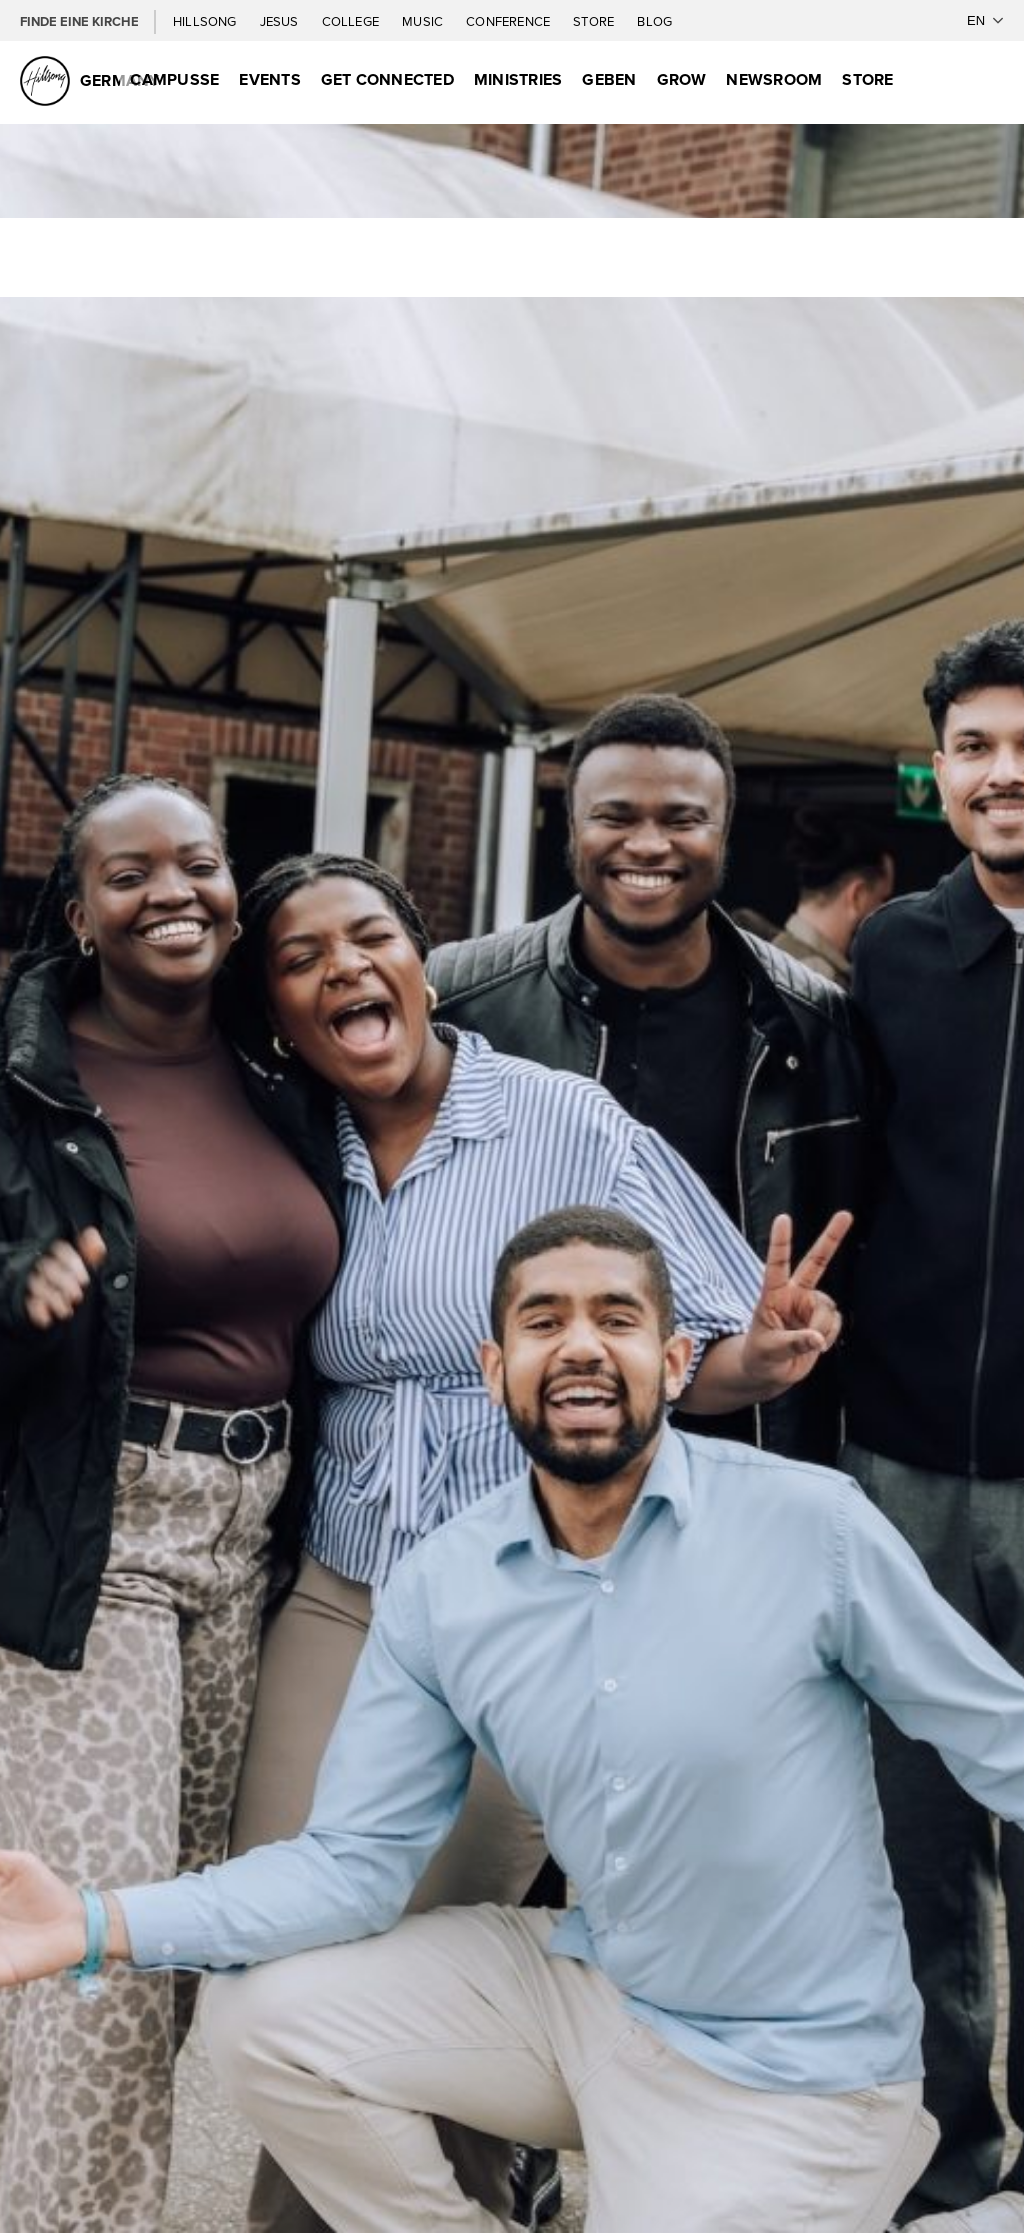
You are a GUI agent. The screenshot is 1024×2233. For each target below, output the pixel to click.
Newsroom (774, 79)
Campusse (174, 79)
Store (595, 21)
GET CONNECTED (387, 79)
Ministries (518, 79)
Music (424, 21)
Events (269, 79)
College (352, 21)
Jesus (281, 21)
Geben (609, 79)
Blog (654, 21)
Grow (682, 79)
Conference (509, 21)
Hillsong (206, 21)
